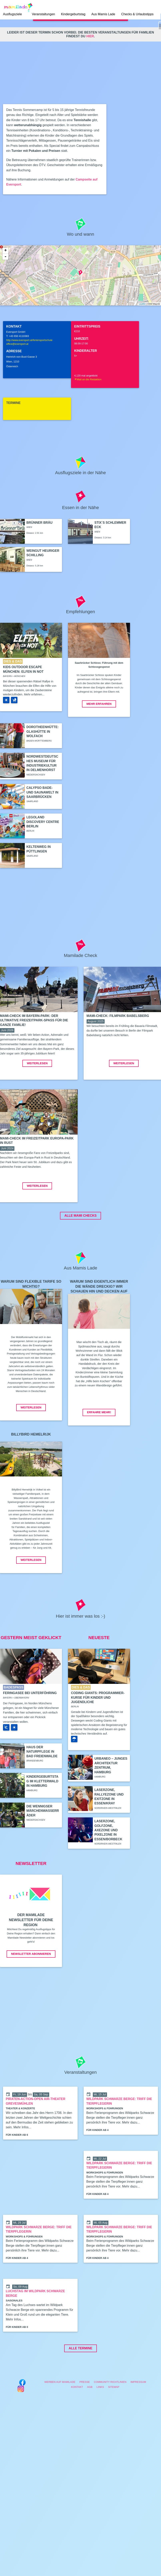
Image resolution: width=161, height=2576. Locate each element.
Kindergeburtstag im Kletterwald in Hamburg (42, 1852)
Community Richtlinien (110, 2452)
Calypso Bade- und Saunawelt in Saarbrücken (42, 792)
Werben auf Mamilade (59, 2452)
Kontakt (77, 2457)
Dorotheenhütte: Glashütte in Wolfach (42, 731)
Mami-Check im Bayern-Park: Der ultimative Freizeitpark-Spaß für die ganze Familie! (34, 1020)
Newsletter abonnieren (31, 2024)
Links (100, 2457)
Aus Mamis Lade (103, 14)
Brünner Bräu (39, 522)
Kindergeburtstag (73, 14)
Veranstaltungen (43, 14)
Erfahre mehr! (99, 1482)
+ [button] (5, 251)
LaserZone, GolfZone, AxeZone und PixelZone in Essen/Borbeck (108, 1900)
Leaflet (142, 304)
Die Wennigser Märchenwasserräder (42, 1881)
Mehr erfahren (99, 703)
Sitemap (113, 2457)
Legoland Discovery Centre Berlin (42, 822)
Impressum (138, 2452)
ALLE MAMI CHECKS (80, 1286)
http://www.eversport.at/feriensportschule (29, 340)
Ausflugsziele (12, 14)
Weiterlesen (37, 1098)
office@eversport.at (17, 343)
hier (90, 36)
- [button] (5, 257)
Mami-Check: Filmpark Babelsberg (118, 1016)
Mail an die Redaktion (87, 379)
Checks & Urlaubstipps (137, 14)
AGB (89, 2457)
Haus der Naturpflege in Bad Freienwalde (42, 1822)
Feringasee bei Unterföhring (30, 1763)
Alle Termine (80, 2419)
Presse (84, 2452)
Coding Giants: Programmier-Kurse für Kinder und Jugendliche (98, 1768)
